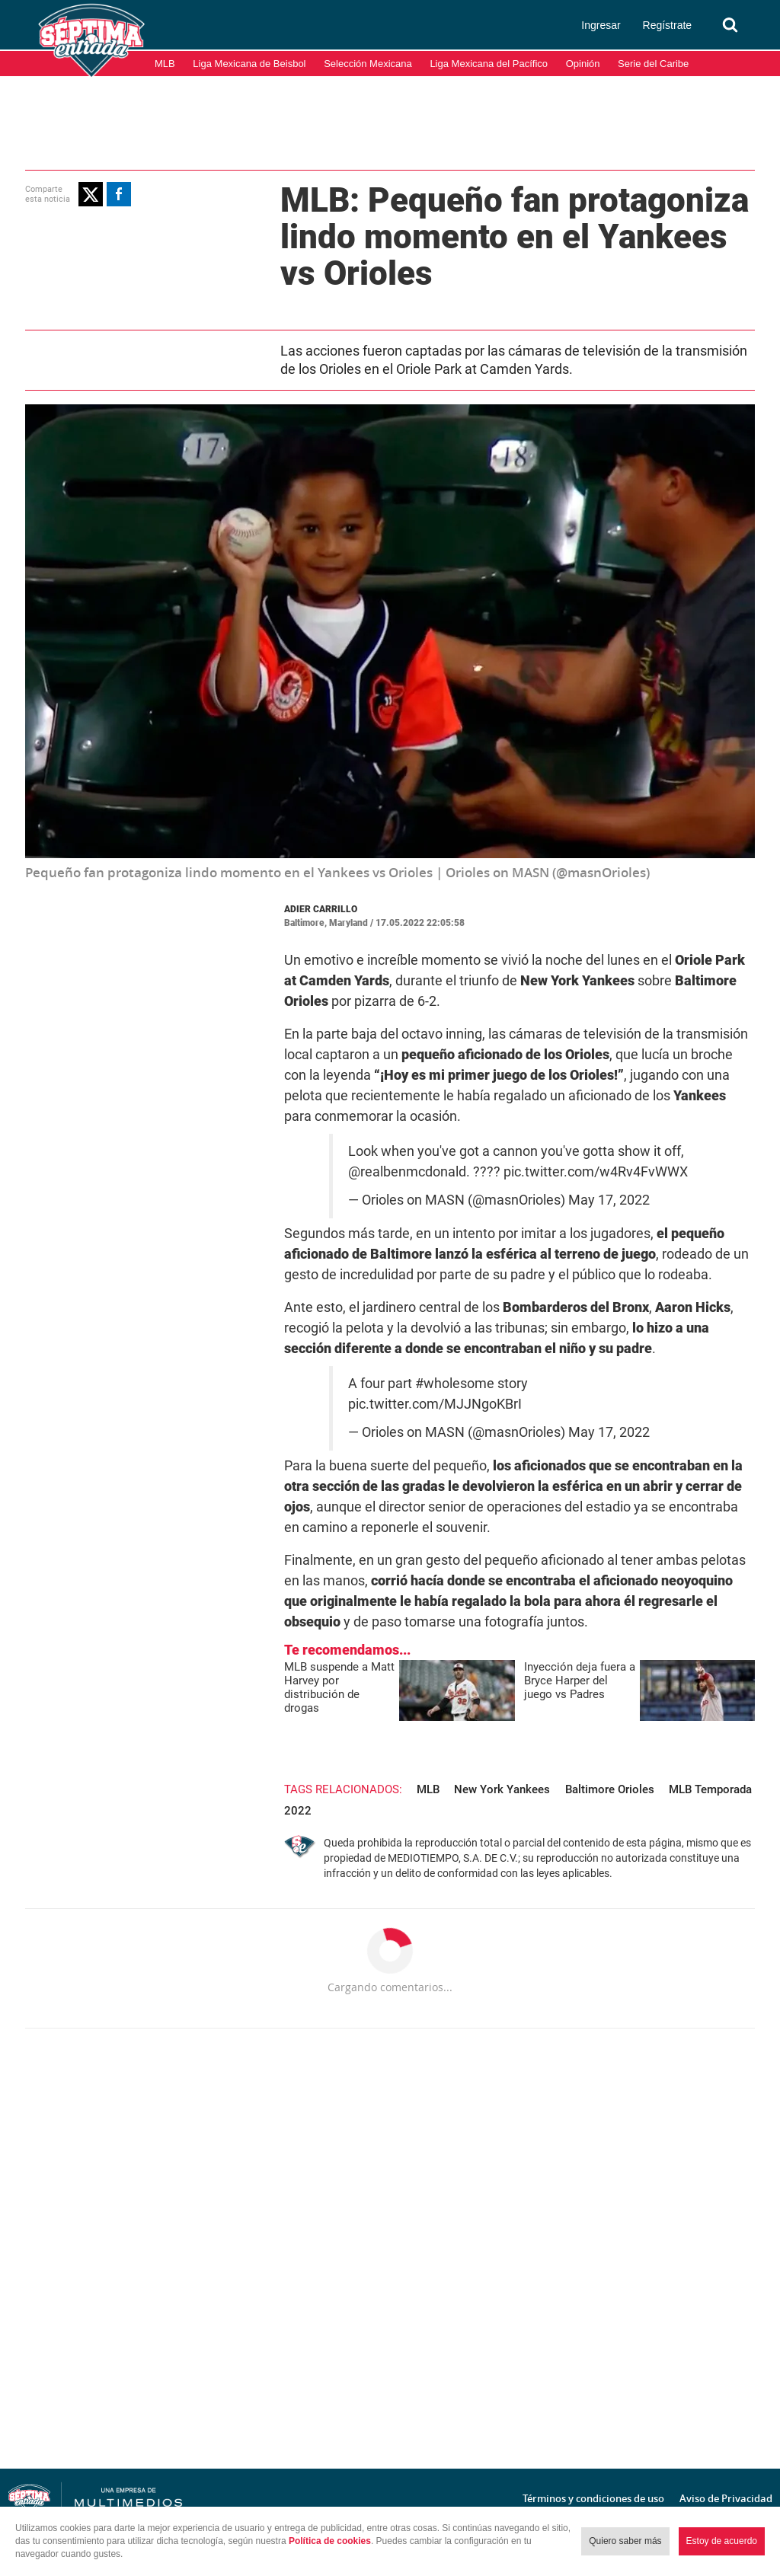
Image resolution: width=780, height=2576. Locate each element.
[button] (90, 194)
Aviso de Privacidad (725, 2498)
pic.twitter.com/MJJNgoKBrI (435, 1404)
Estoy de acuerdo (721, 2541)
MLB (165, 63)
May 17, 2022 (609, 1200)
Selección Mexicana (368, 63)
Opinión (583, 63)
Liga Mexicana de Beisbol (249, 63)
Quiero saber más (625, 2541)
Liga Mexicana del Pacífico (489, 63)
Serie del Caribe (653, 63)
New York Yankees (502, 1789)
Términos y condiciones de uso (593, 2498)
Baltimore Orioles (609, 1789)
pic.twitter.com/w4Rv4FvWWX (595, 1171)
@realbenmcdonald (407, 1171)
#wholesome (454, 1383)
